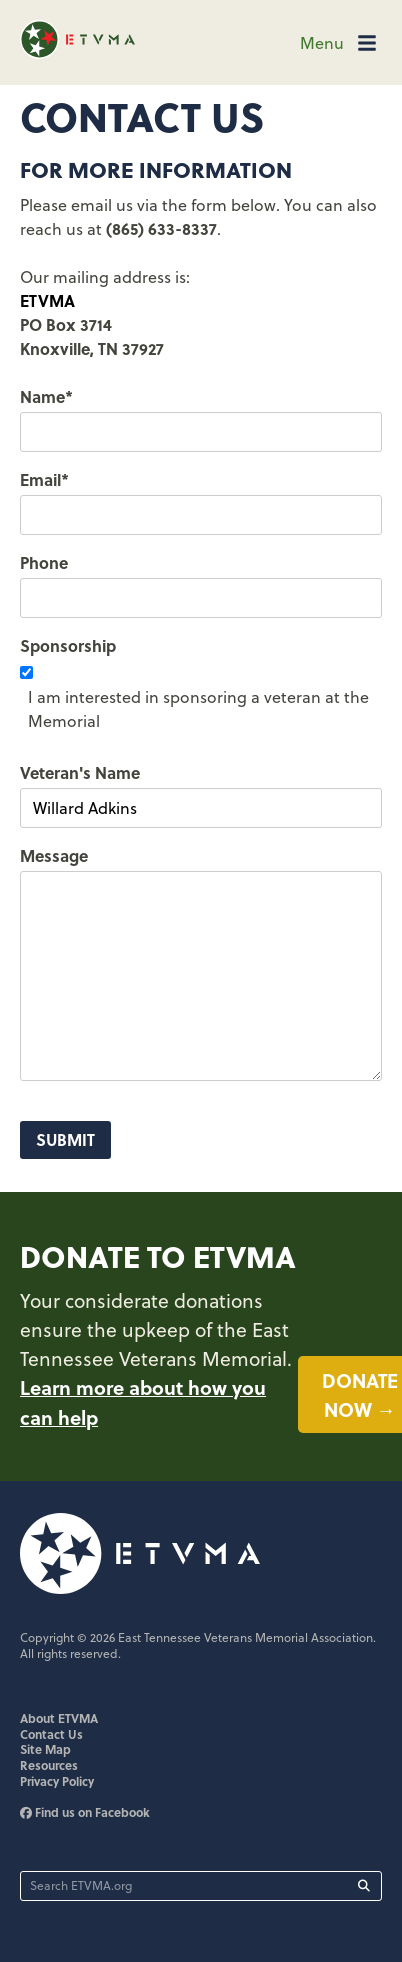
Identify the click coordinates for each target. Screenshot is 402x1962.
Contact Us (51, 1734)
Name (46, 396)
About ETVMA (59, 1718)
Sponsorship (68, 645)
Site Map (45, 1749)
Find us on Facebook (85, 1812)
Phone (44, 562)
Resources (49, 1765)
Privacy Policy (57, 1781)
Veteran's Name (80, 772)
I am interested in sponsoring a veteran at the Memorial (198, 709)
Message (54, 855)
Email (44, 479)
